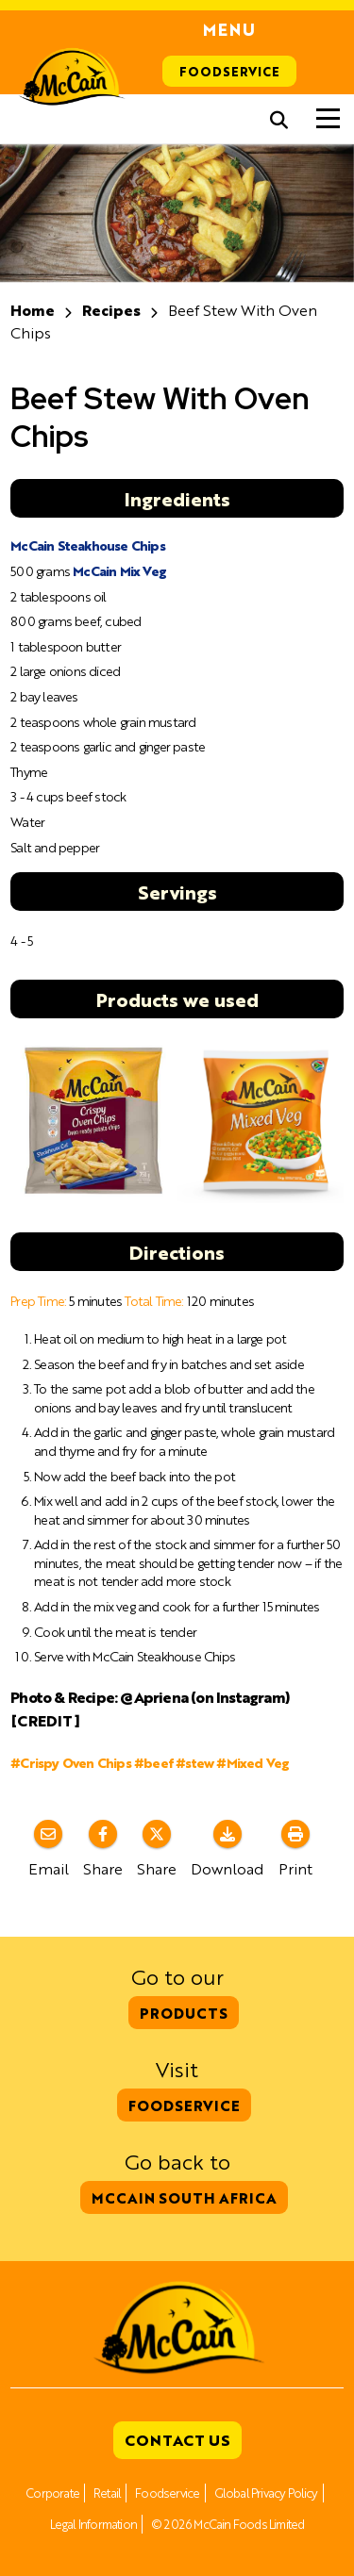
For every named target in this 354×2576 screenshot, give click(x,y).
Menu (229, 29)
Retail (107, 2493)
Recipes (111, 310)
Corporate (52, 2493)
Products (184, 2013)
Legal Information (93, 2524)
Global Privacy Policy (266, 2493)
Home (32, 310)
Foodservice (229, 71)
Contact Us (177, 2440)
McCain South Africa (184, 2197)
